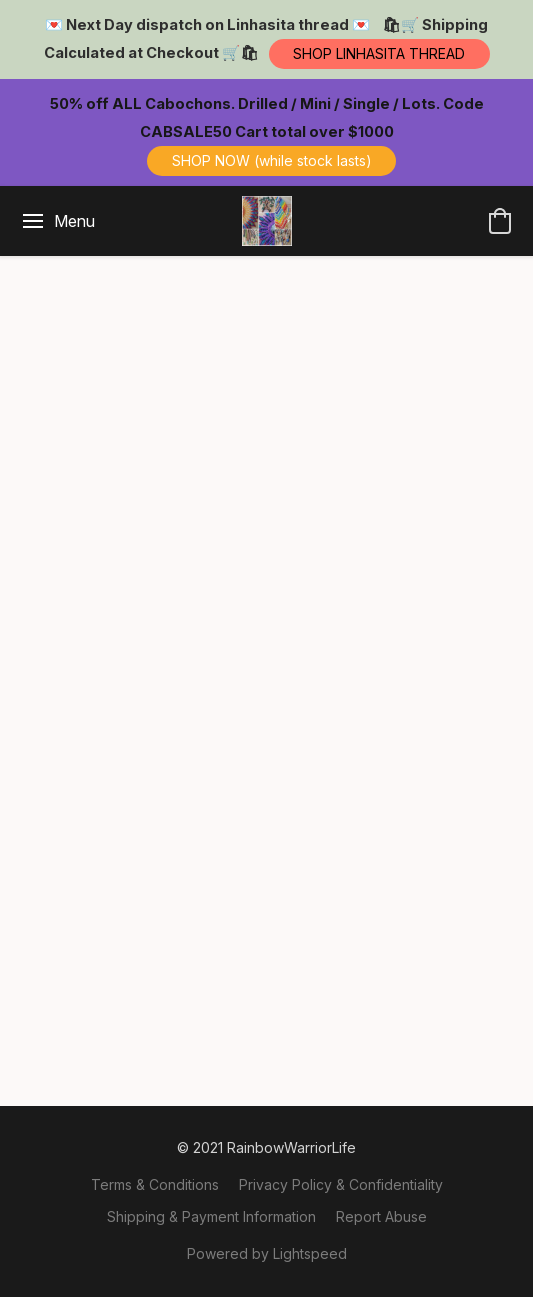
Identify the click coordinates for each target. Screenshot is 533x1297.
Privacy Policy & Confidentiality (341, 1184)
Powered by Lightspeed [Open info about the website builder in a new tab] (267, 1253)
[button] (379, 54)
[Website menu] (57, 221)
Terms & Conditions (155, 1184)
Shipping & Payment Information (211, 1216)
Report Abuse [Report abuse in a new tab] (381, 1216)
